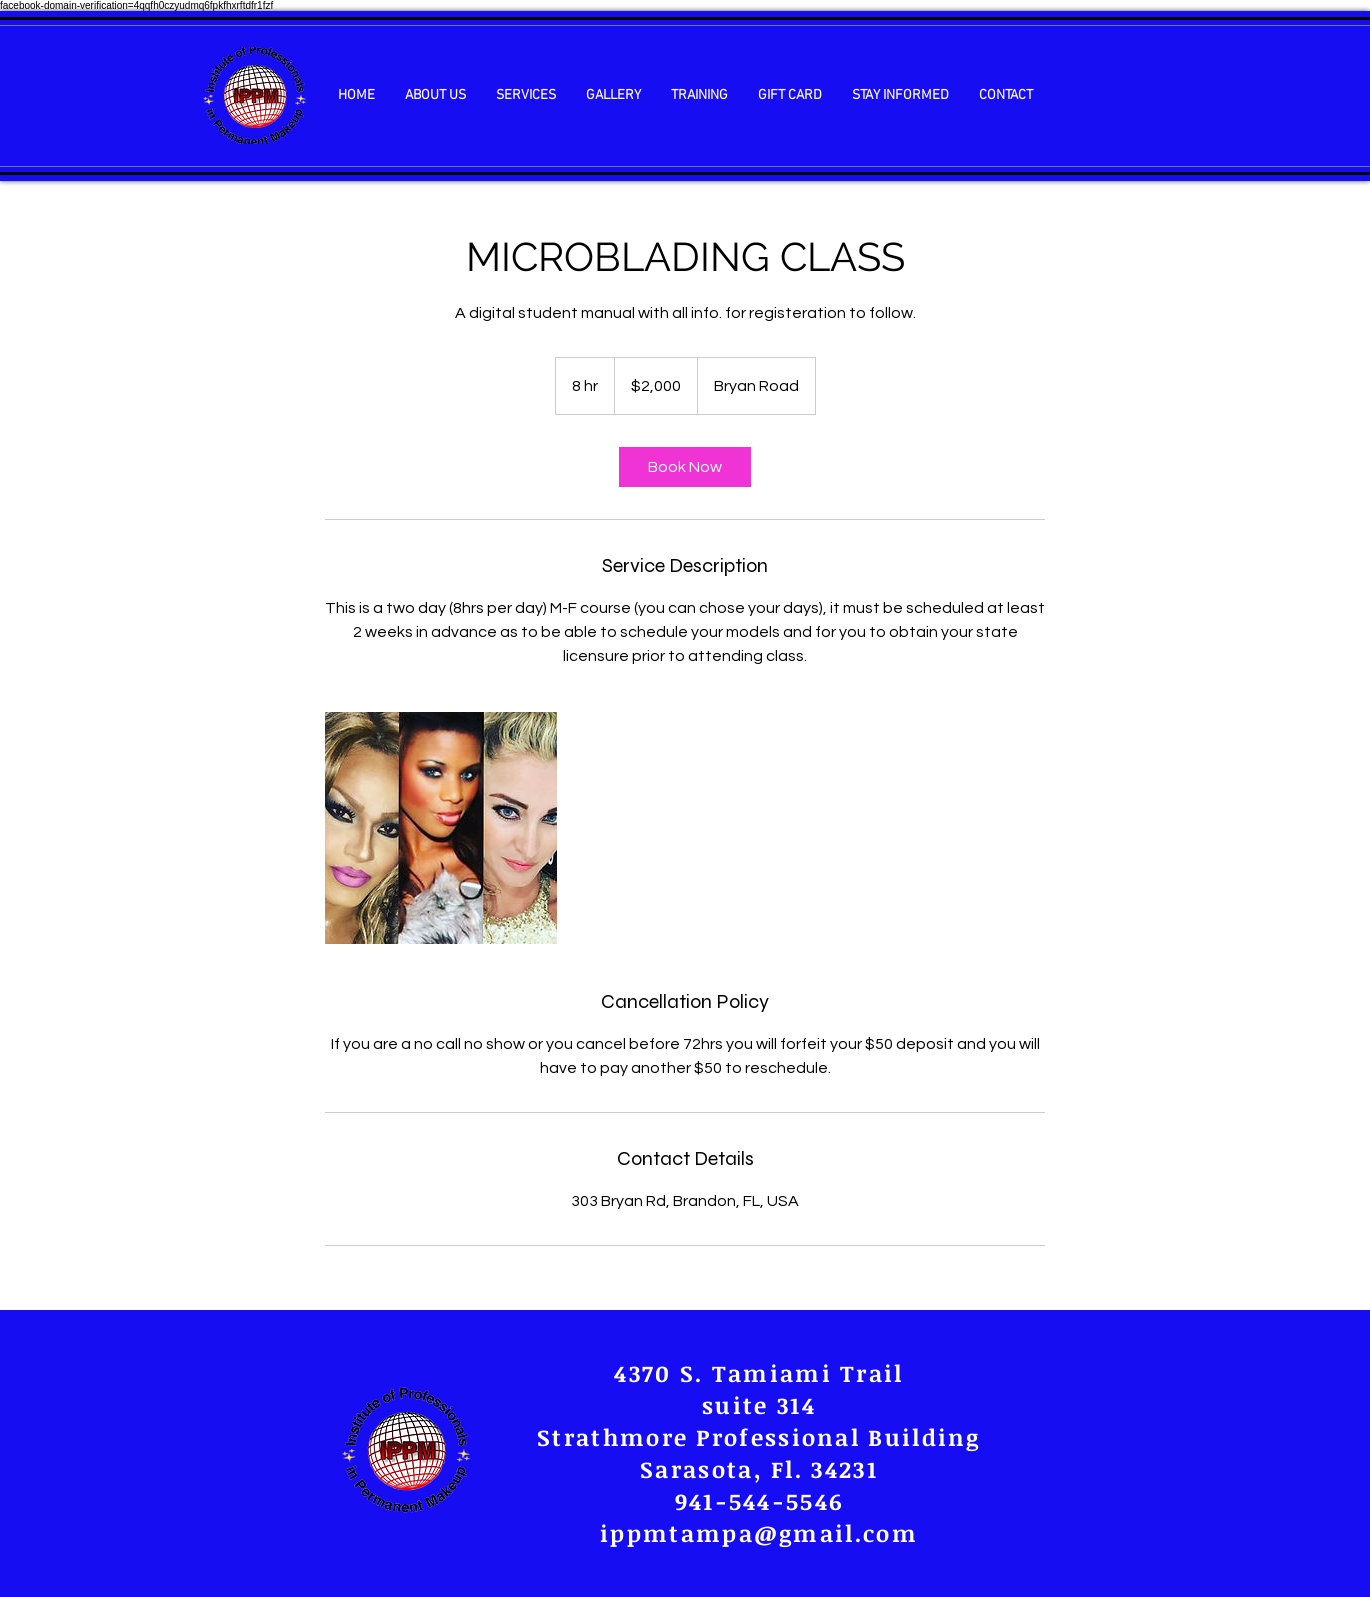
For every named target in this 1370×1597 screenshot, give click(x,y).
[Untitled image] (441, 828)
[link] (685, 467)
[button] (435, 95)
